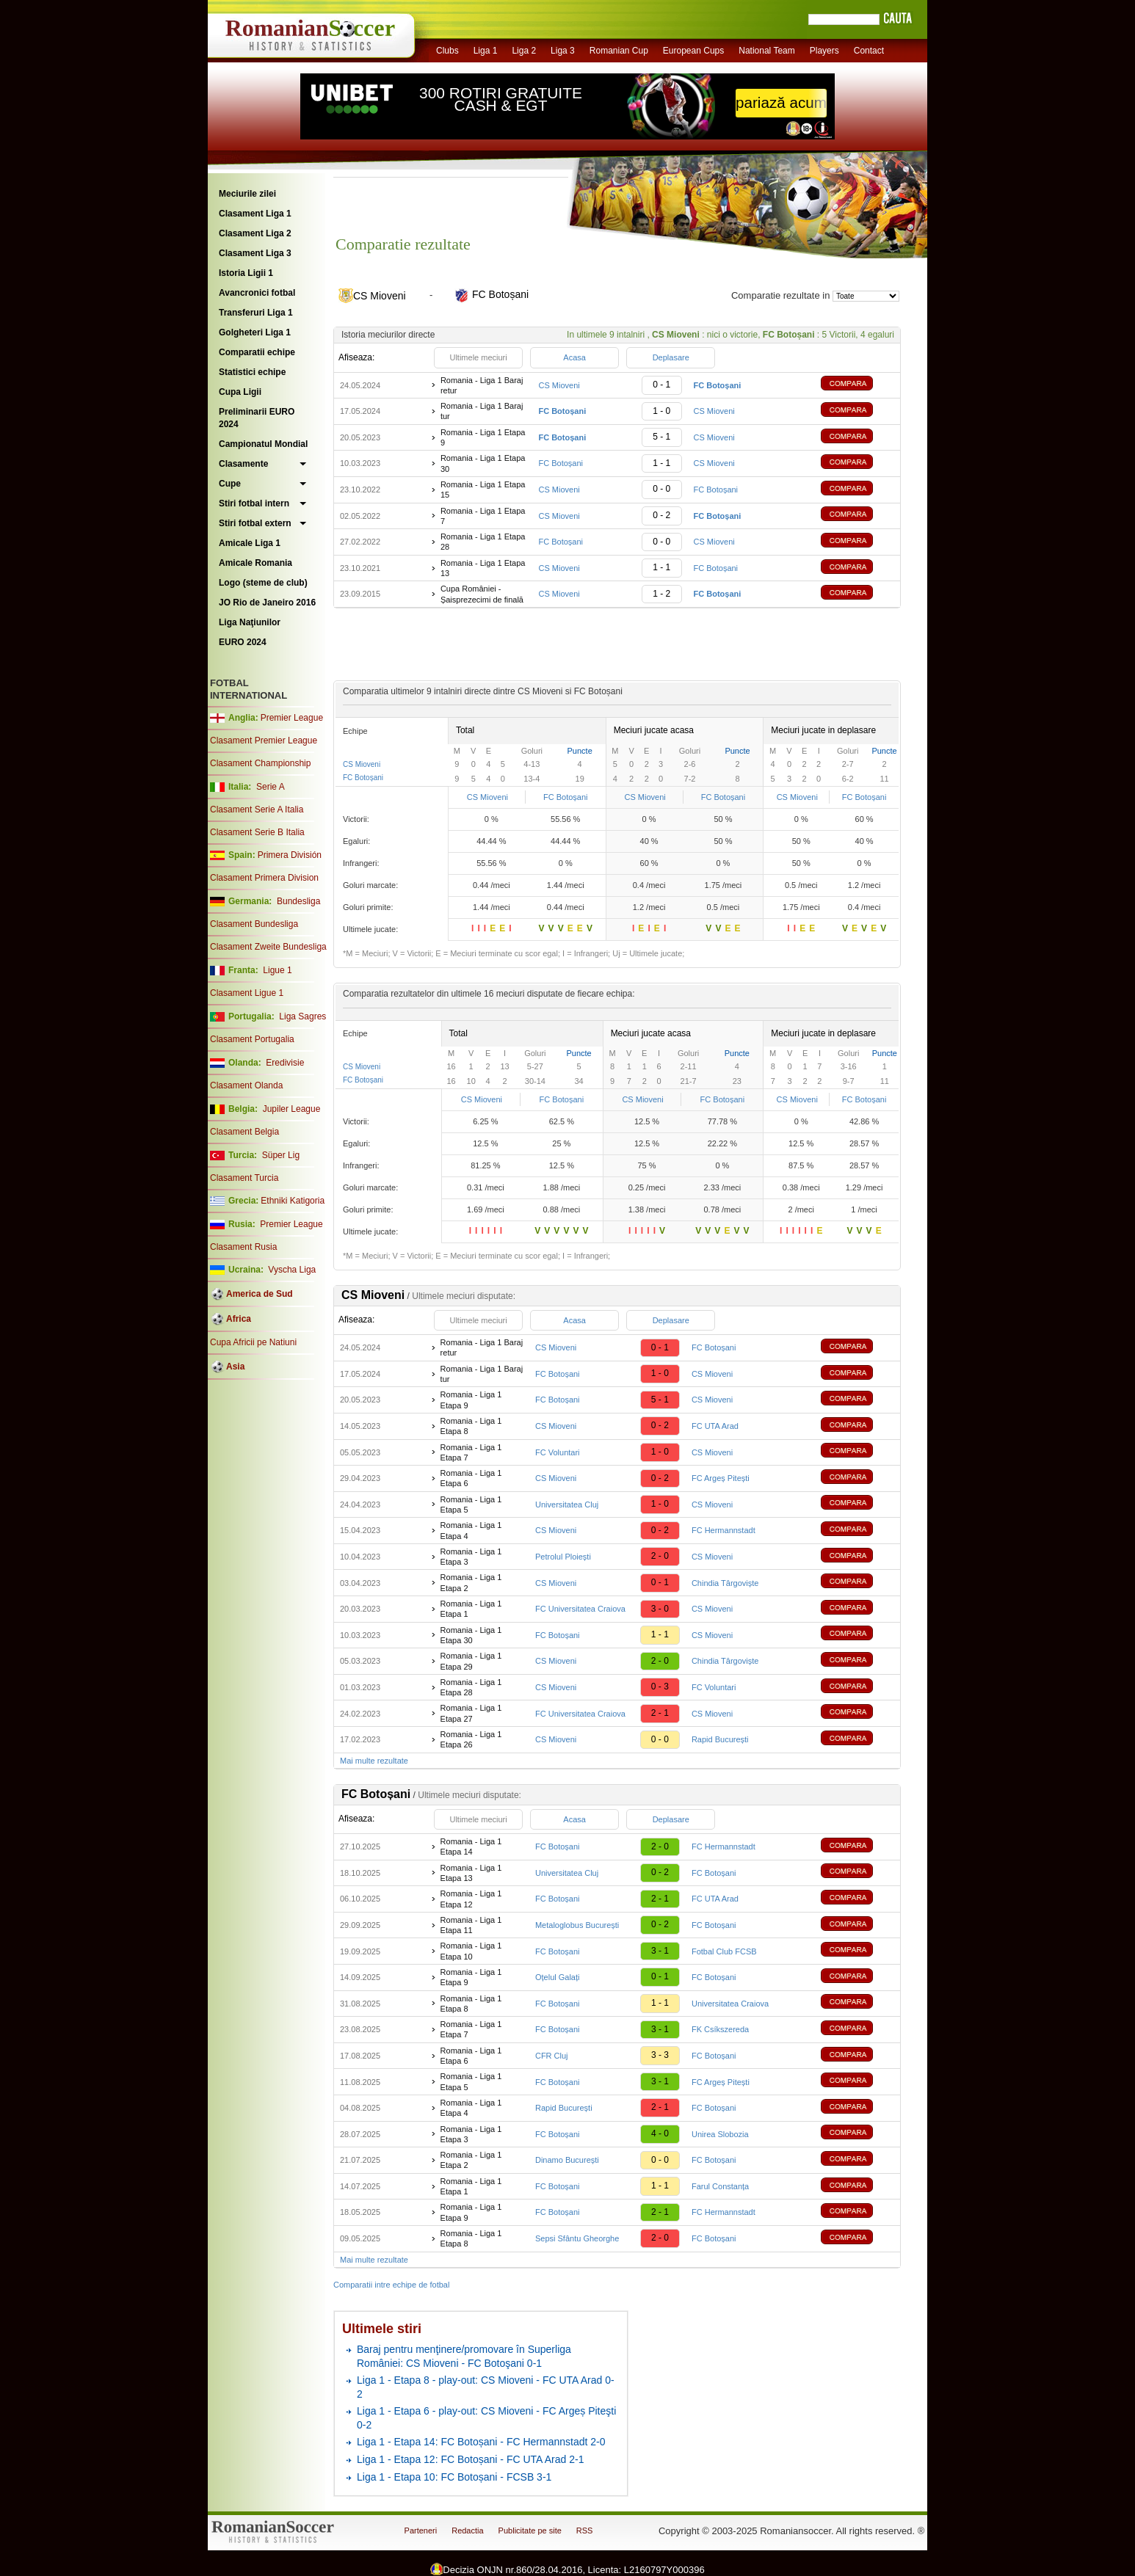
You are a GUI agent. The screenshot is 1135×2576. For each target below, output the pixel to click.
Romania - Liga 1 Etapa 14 (471, 1846)
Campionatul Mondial (263, 444)
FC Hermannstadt (723, 1530)
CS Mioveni (558, 385)
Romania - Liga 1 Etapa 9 (483, 437)
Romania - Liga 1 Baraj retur (481, 385)
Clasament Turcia (244, 1178)
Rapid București (720, 1739)
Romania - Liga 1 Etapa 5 (471, 1504)
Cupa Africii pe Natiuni (253, 1342)
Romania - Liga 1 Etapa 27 (471, 1712)
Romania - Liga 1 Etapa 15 (483, 489)
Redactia (467, 2530)
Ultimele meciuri (478, 357)
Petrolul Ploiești (563, 1556)
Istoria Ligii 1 (246, 273)
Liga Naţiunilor (249, 622)
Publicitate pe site (530, 2530)
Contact (869, 51)
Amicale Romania (255, 563)
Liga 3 (563, 51)
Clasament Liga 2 (255, 233)
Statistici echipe (252, 372)
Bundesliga (298, 901)
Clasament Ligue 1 (246, 993)
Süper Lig (281, 1155)
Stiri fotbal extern (255, 523)
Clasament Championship (260, 763)
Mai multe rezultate (374, 1760)
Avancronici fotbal (257, 293)
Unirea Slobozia (720, 2134)
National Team (767, 51)
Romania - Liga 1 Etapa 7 (483, 515)
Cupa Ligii (240, 392)
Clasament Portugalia (252, 1039)
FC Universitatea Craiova (580, 1608)
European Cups (693, 51)
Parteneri (421, 2530)
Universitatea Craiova (730, 2003)
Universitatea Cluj (566, 1504)
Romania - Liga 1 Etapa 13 (483, 568)
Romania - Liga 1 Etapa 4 (471, 1530)
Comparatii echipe (257, 352)
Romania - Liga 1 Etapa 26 (471, 1739)
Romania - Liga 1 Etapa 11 (471, 1925)
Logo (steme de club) (263, 583)
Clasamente (243, 464)
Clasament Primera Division (264, 878)
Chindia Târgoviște (725, 1583)
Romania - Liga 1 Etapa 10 (471, 1950)
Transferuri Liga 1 (256, 313)
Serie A (270, 787)
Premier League (292, 718)
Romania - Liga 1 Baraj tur (481, 411)
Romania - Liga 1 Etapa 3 (471, 1556)
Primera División (290, 855)
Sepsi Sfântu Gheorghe (577, 2238)
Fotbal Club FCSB (724, 1951)
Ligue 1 (277, 970)
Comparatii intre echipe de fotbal (391, 2284)
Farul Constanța (720, 2186)
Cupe (230, 484)
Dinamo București (567, 2159)
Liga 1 (486, 51)
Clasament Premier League (263, 740)
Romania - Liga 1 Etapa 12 (471, 1898)
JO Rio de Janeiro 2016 (267, 602)
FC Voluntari (557, 1452)
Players (824, 51)
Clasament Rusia (243, 1247)
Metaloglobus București (577, 1925)
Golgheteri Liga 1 (255, 332)
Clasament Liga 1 (255, 213)
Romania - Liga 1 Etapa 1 (471, 1608)
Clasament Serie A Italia (256, 809)
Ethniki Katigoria (292, 1201)
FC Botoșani (560, 463)
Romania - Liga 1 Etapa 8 (471, 1426)
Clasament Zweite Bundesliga (268, 947)
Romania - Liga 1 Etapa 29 (471, 1660)
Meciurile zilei (247, 194)
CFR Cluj (551, 2055)
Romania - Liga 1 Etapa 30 (483, 463)
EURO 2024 (242, 642)
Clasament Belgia (244, 1132)
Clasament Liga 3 (255, 253)
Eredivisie (285, 1063)
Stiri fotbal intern (254, 503)
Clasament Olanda (246, 1085)
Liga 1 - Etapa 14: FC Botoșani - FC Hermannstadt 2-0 (481, 2442)
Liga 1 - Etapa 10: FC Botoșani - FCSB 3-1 (454, 2477)
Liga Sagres (302, 1016)
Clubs (447, 51)
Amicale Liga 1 (249, 543)
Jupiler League (292, 1109)
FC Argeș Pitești (721, 1478)
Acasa (574, 357)
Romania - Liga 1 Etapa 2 (471, 1582)
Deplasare (671, 357)
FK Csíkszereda (720, 2029)
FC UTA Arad (715, 1426)
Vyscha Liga (291, 1270)
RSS (584, 2530)
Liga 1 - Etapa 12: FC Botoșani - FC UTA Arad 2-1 (470, 2459)
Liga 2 (524, 51)
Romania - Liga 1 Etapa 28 (483, 541)
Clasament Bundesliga (254, 924)
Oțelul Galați (557, 1977)
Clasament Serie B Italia (257, 832)
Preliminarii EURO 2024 (256, 418)
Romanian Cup (619, 51)
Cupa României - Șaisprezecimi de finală (481, 593)
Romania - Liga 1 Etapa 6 (471, 1478)
